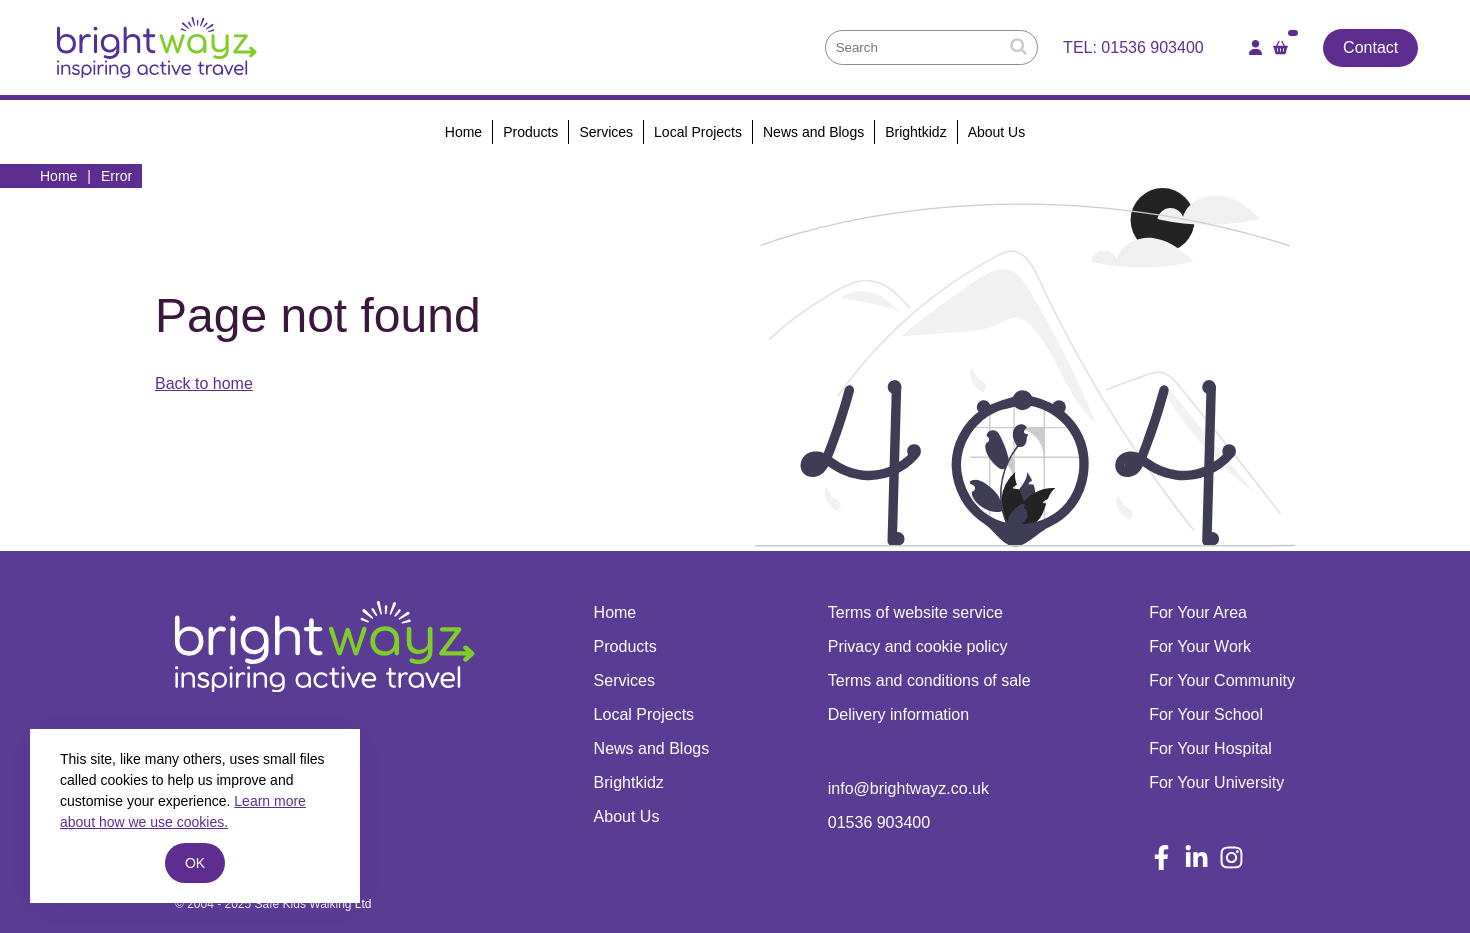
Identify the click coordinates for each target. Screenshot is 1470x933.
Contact (1370, 47)
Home (58, 176)
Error (116, 176)
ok (195, 863)
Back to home (204, 383)
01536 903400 (1152, 47)
